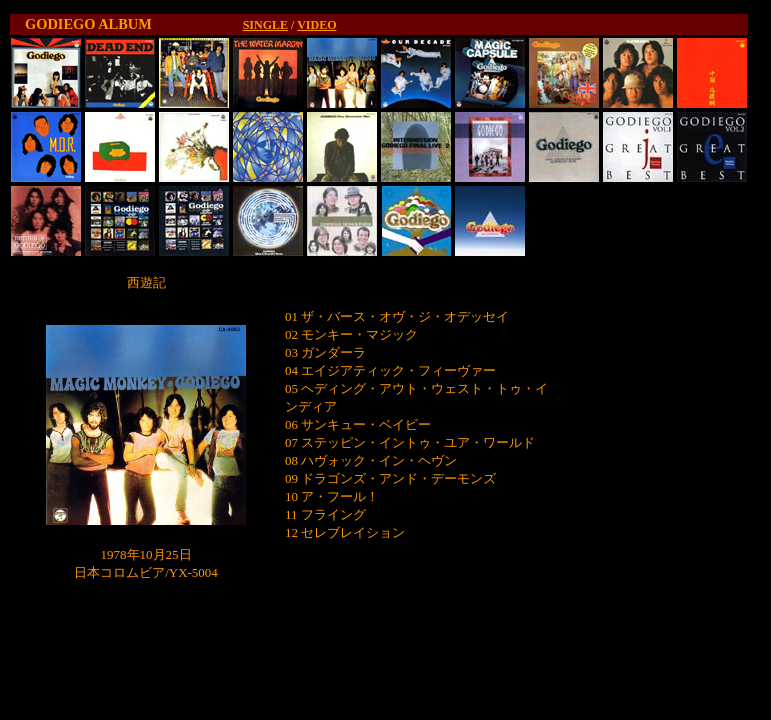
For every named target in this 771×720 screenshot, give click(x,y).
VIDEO (316, 25)
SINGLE (265, 25)
